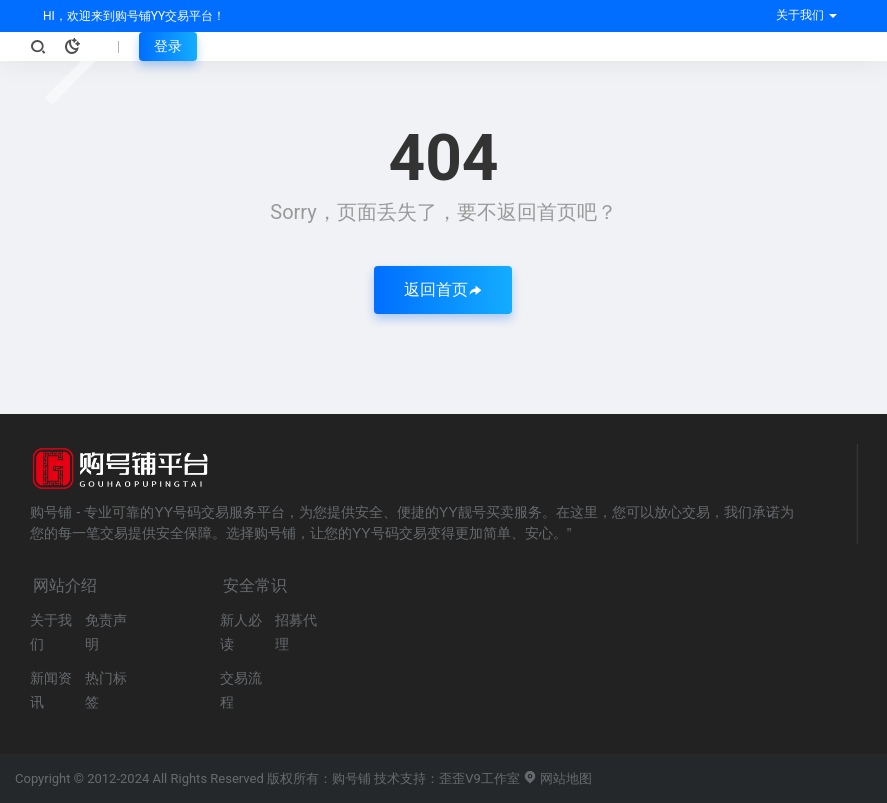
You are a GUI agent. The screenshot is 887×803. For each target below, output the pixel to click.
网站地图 (557, 778)
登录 (168, 46)
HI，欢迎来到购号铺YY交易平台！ (132, 16)
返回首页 (443, 289)
